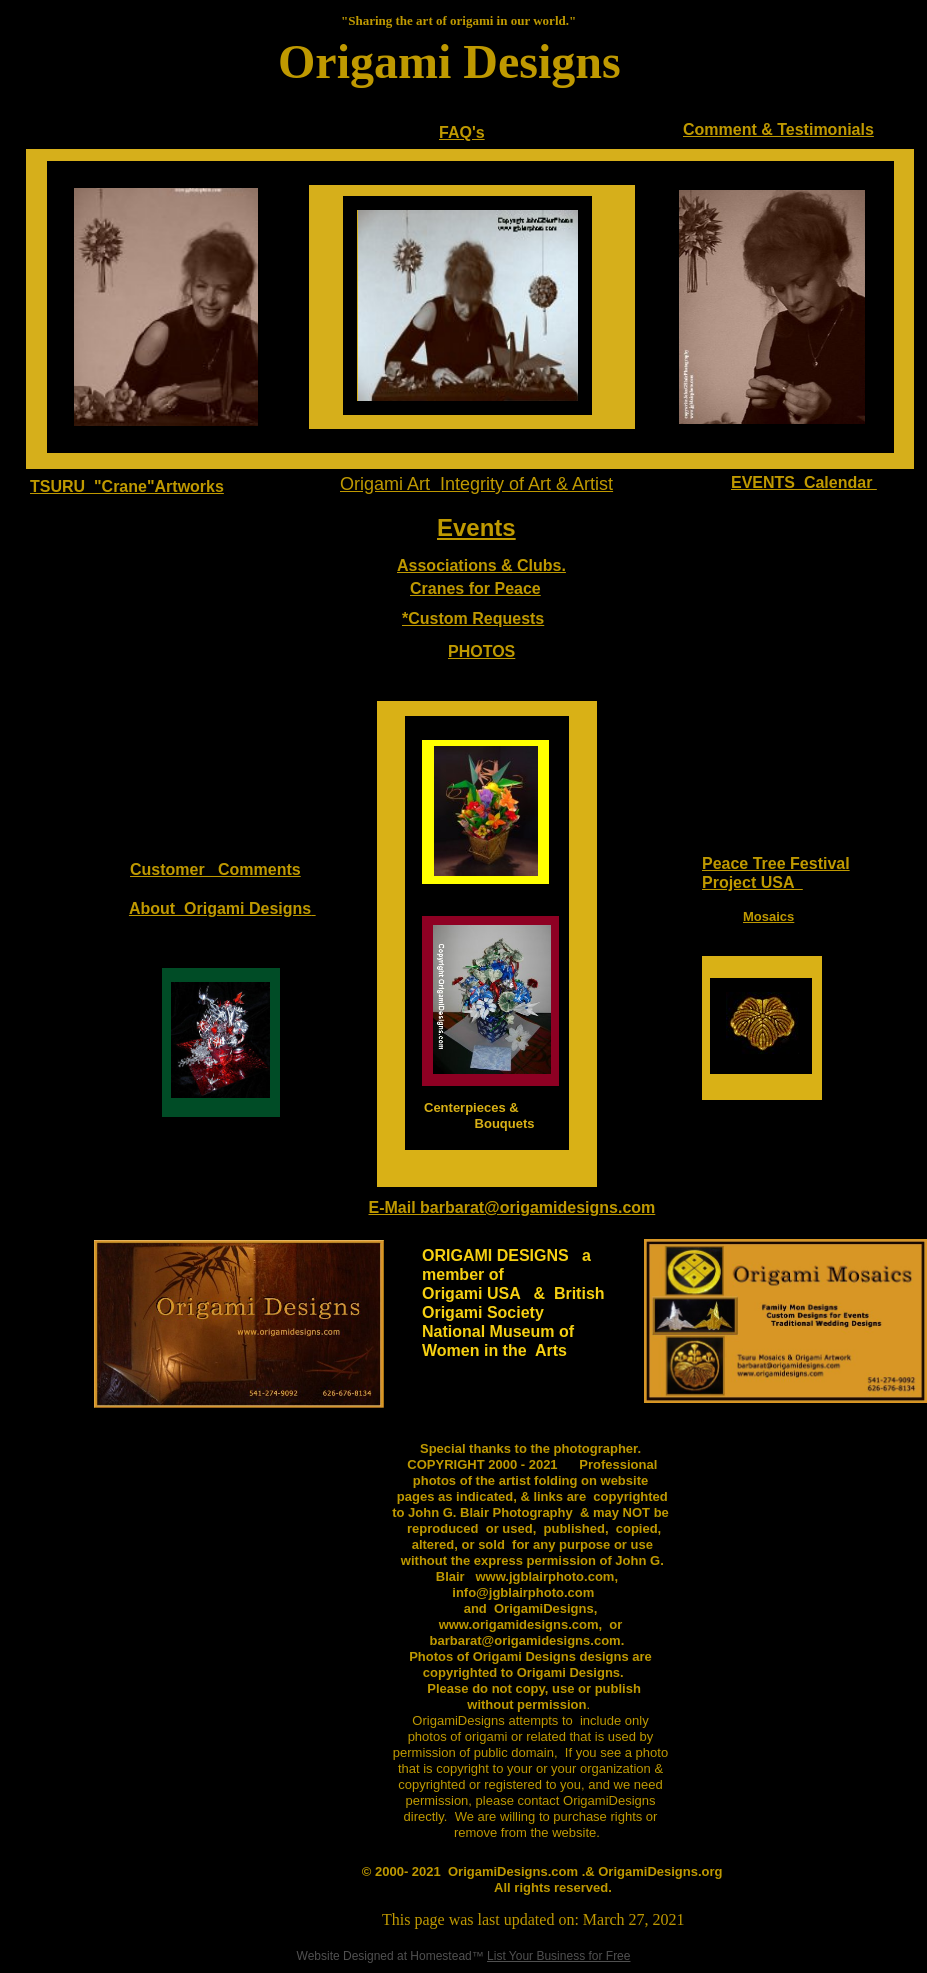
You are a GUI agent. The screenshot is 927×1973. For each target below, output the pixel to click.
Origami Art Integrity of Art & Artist (476, 484)
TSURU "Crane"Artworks (127, 486)
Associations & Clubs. (481, 565)
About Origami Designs (220, 908)
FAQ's (462, 132)
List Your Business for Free (558, 1956)
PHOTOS (481, 651)
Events (476, 527)
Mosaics (768, 916)
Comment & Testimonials (778, 129)
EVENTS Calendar (804, 482)
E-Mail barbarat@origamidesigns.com (512, 1207)
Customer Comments (215, 869)
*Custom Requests (473, 618)
